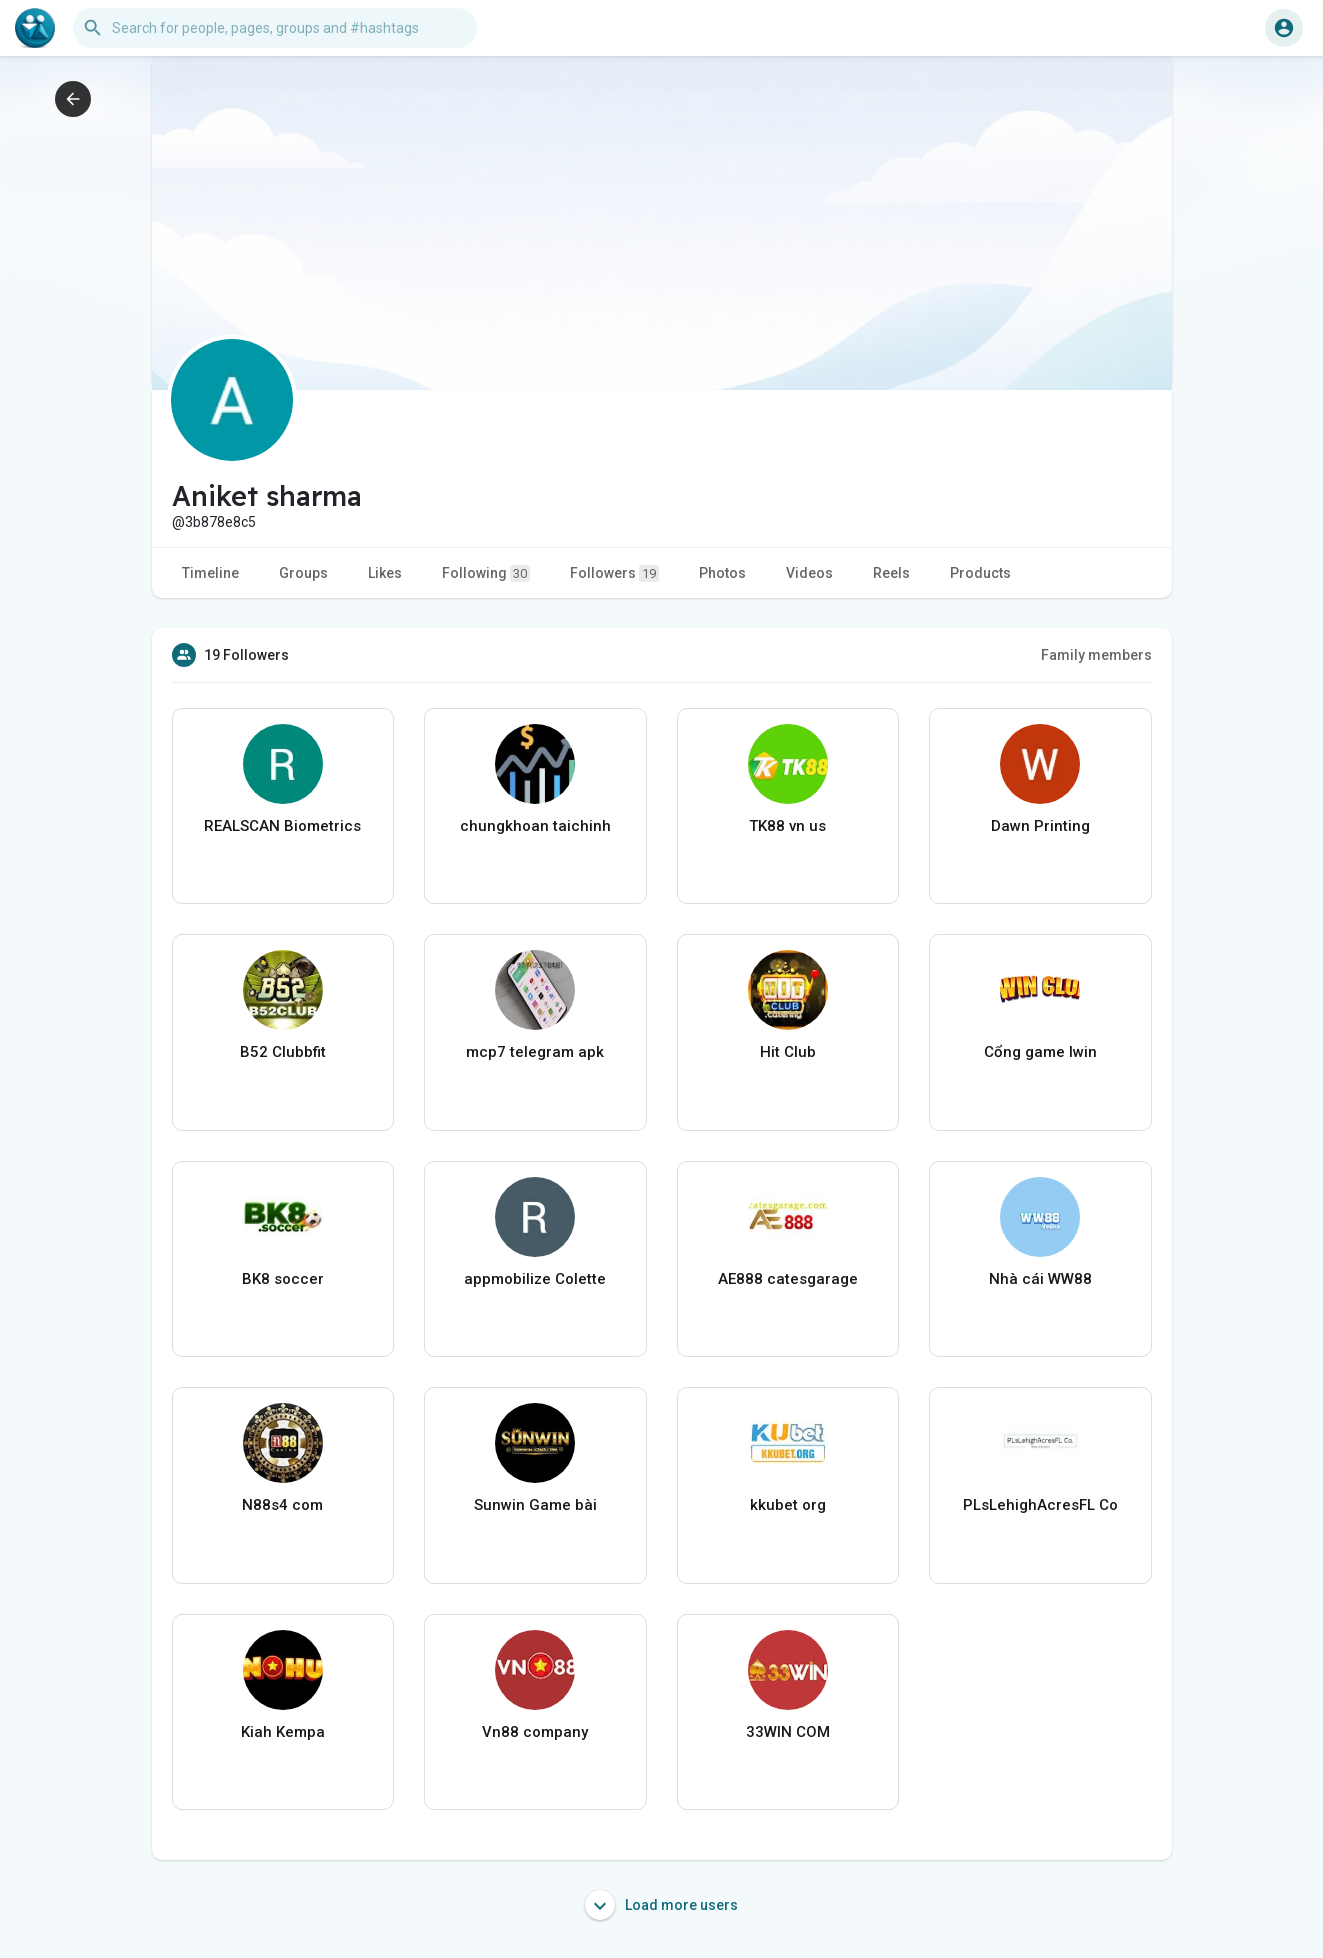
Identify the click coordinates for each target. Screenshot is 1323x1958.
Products (980, 573)
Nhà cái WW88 (1040, 1279)
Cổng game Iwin (1040, 1052)
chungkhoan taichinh (535, 826)
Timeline (210, 573)
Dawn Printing (1040, 826)
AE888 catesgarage (788, 1279)
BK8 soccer (283, 1279)
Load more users (661, 1905)
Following (486, 573)
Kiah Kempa (283, 1732)
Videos (809, 573)
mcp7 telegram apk (535, 1052)
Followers (614, 573)
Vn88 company (535, 1732)
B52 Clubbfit (283, 1052)
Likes (385, 573)
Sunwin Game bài (535, 1505)
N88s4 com (282, 1505)
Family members (1096, 655)
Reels (891, 573)
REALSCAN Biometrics (282, 826)
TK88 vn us (787, 826)
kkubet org (788, 1505)
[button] (275, 28)
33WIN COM (788, 1732)
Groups (303, 573)
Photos (722, 573)
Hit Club (788, 1052)
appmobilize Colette (535, 1279)
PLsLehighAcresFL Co (1040, 1505)
